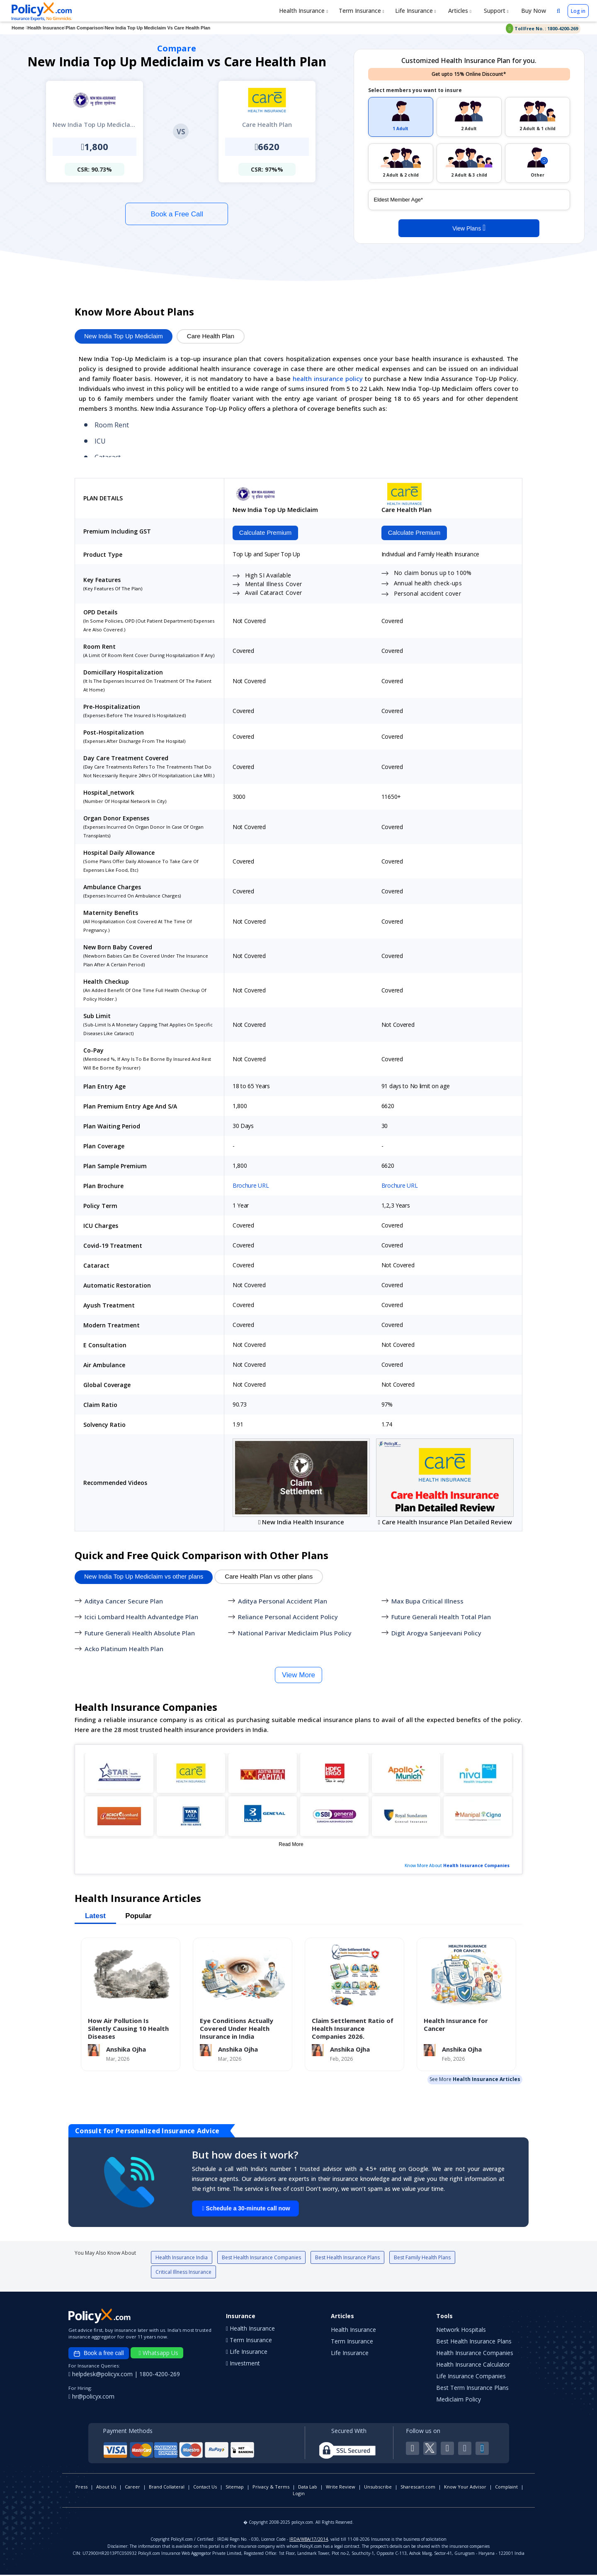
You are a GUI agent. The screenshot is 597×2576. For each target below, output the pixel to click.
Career (132, 2488)
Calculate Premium (263, 533)
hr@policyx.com (91, 2397)
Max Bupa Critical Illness (427, 1602)
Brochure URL (251, 1187)
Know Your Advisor (465, 2488)
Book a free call (98, 2354)
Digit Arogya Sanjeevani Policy (436, 1634)
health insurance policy (328, 378)
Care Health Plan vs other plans (269, 1577)
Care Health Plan (210, 336)
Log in (578, 11)
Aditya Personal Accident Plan (282, 1602)
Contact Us (205, 2488)
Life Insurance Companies (471, 2377)
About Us (106, 2488)
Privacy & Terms (270, 2488)
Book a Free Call (176, 214)
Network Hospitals (461, 2331)
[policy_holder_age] (469, 199)
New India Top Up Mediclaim (123, 336)
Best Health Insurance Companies (261, 2258)
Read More (291, 1845)
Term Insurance (361, 11)
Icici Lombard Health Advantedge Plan (141, 1618)
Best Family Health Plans (422, 2258)
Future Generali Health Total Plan (441, 1618)
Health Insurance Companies (476, 1866)
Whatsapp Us (158, 2354)
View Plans (468, 227)
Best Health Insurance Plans (347, 2258)
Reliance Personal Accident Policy (288, 1618)
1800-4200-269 (159, 2375)
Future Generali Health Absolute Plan (140, 1634)
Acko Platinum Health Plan (124, 1650)
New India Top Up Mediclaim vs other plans (143, 1577)
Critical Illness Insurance (183, 2273)
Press (81, 2488)
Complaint (506, 2488)
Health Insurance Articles (486, 2080)
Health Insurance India (181, 2258)
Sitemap (235, 2488)
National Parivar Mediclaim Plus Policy (295, 1634)
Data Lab (307, 2488)
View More (298, 1676)
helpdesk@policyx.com (101, 2375)
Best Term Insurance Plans (472, 2389)
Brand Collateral (166, 2488)
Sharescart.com (417, 2488)
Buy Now (532, 11)
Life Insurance (415, 11)
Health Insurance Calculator (473, 2366)
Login (299, 2494)
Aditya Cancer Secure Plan (124, 1602)
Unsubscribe (378, 2488)
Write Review (340, 2488)
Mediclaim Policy (458, 2400)
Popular (138, 1917)
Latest (95, 1917)
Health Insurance (303, 11)
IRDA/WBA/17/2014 (308, 2540)
